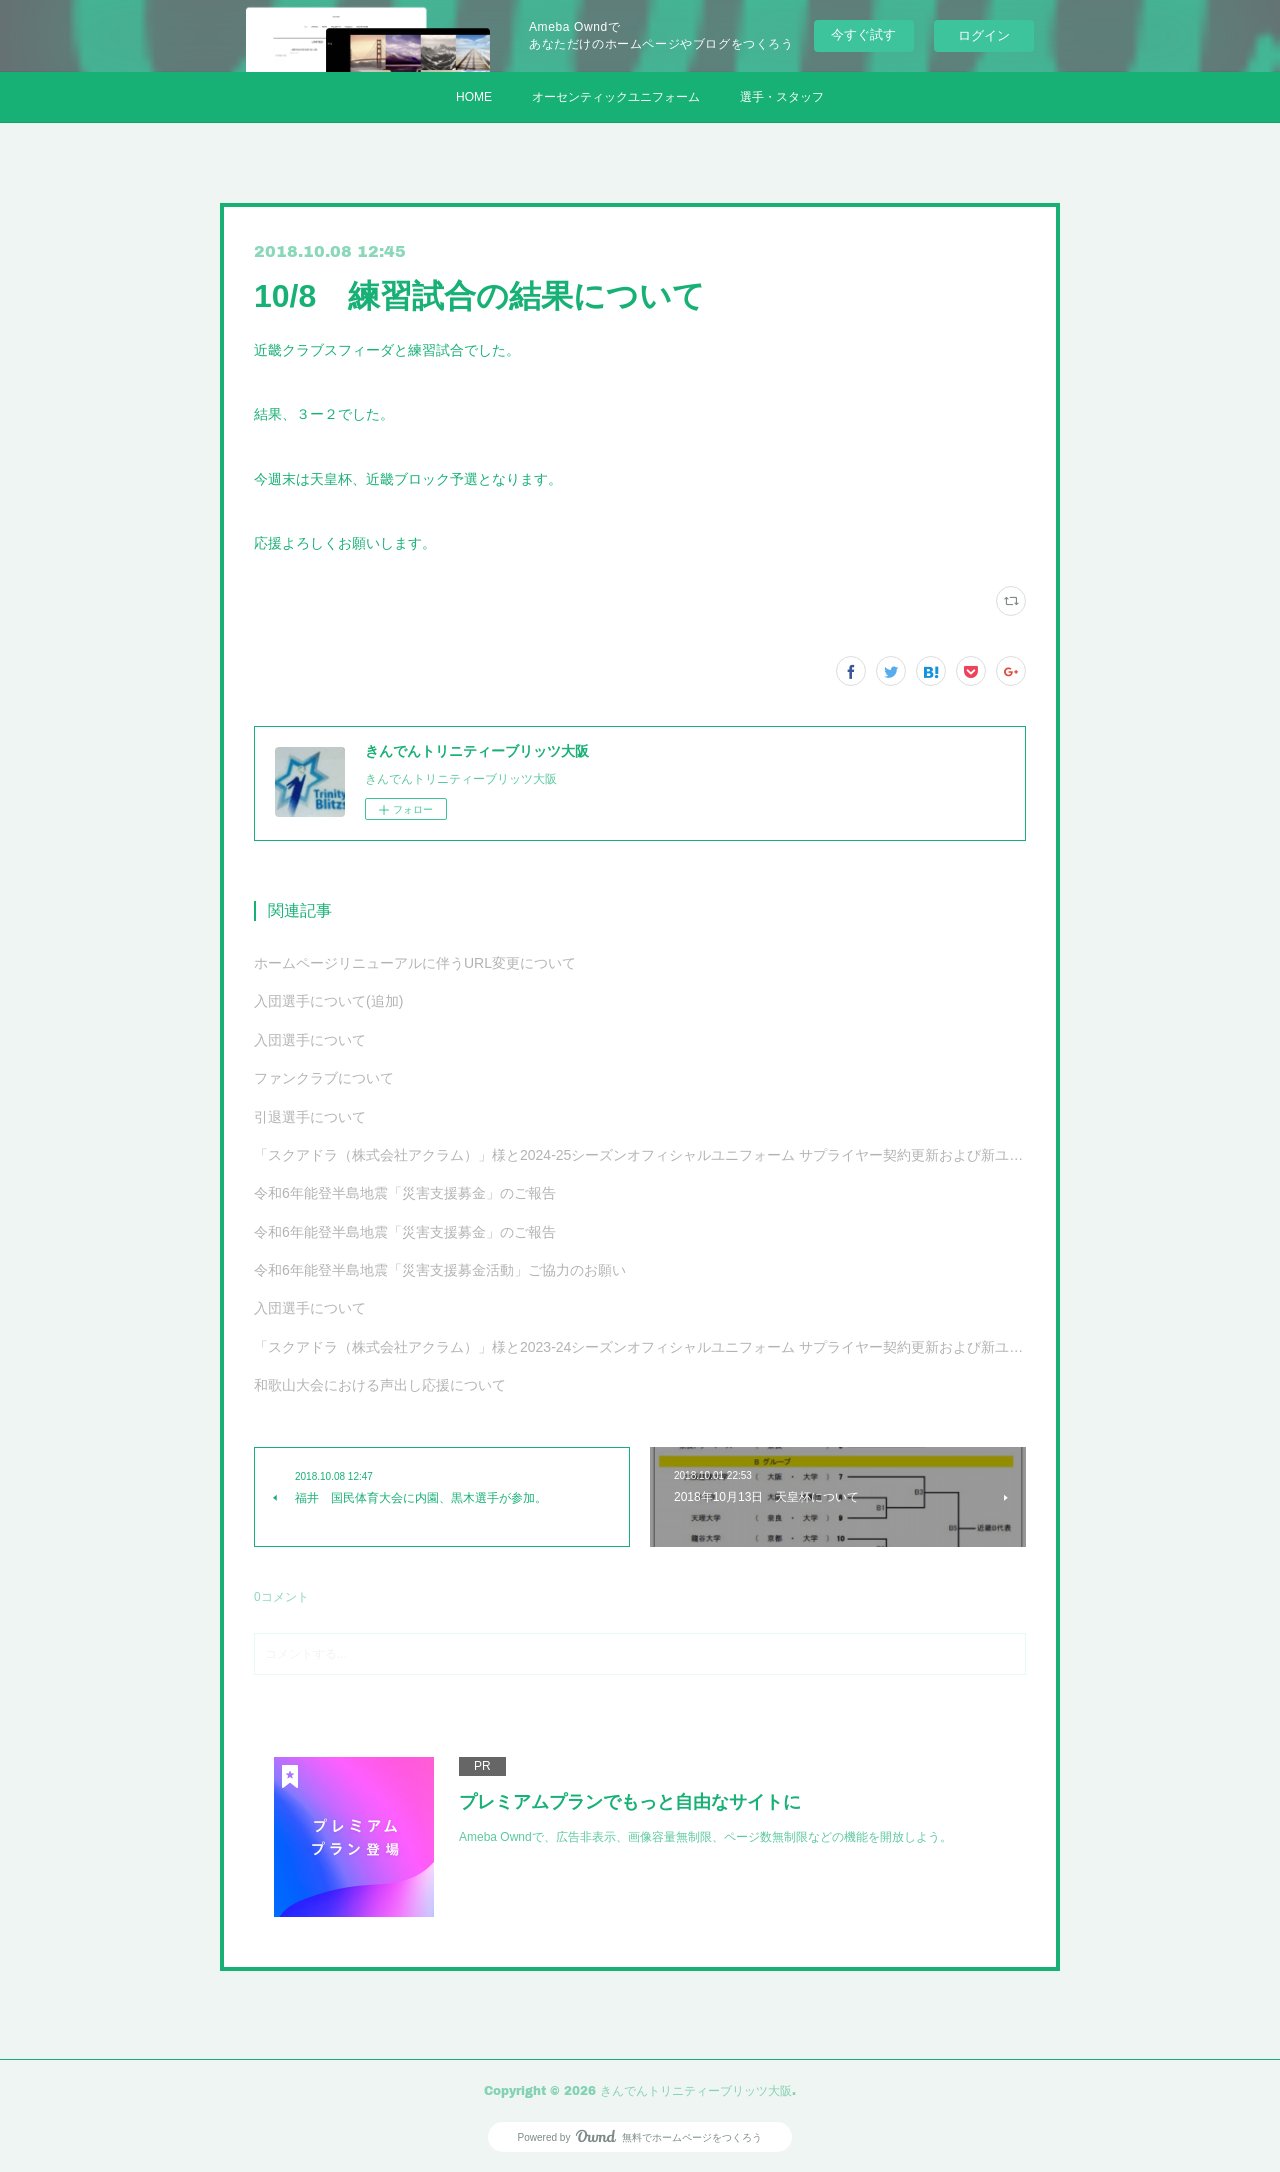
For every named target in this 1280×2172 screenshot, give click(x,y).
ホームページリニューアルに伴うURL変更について (415, 963)
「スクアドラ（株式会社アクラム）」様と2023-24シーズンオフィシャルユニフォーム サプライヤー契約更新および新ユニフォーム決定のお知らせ (640, 1347)
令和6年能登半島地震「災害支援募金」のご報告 (405, 1193)
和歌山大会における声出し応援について (380, 1385)
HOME (474, 97)
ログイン (984, 35)
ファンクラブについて (324, 1078)
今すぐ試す (863, 34)
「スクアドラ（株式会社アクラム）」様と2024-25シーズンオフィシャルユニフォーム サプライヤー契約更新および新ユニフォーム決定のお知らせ (640, 1155)
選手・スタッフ (782, 97)
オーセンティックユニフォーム (616, 97)
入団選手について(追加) (328, 1001)
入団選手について (310, 1040)
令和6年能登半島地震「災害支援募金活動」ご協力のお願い (440, 1270)
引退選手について (310, 1117)
